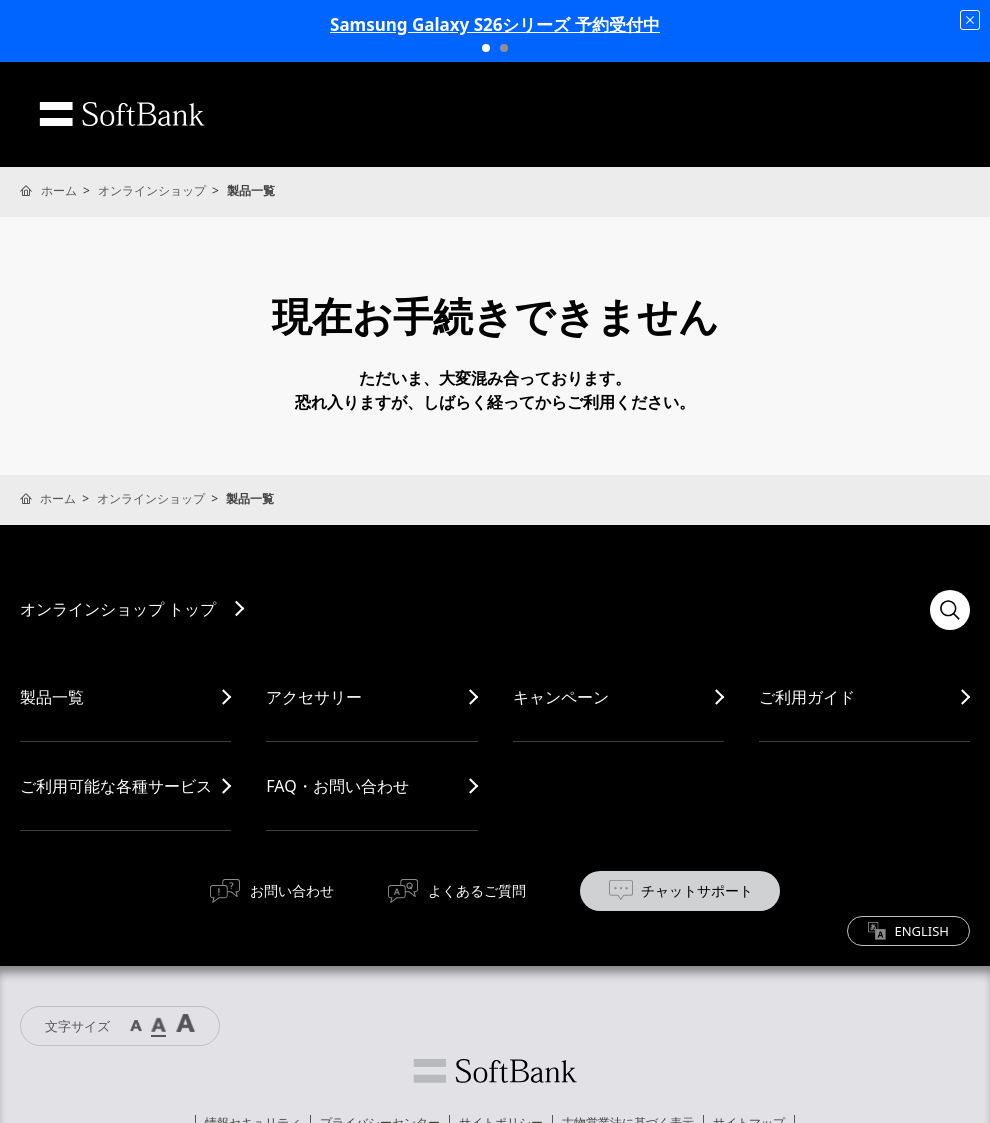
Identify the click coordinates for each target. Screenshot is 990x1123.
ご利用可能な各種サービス (116, 786)
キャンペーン (561, 697)
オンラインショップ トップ (118, 609)
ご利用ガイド (807, 697)
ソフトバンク (495, 1071)
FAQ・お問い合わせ (337, 786)
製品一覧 (52, 697)
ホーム (59, 190)
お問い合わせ (292, 890)
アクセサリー (314, 697)
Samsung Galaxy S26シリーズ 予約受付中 (495, 24)
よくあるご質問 (477, 890)
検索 (950, 610)
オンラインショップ (152, 190)
